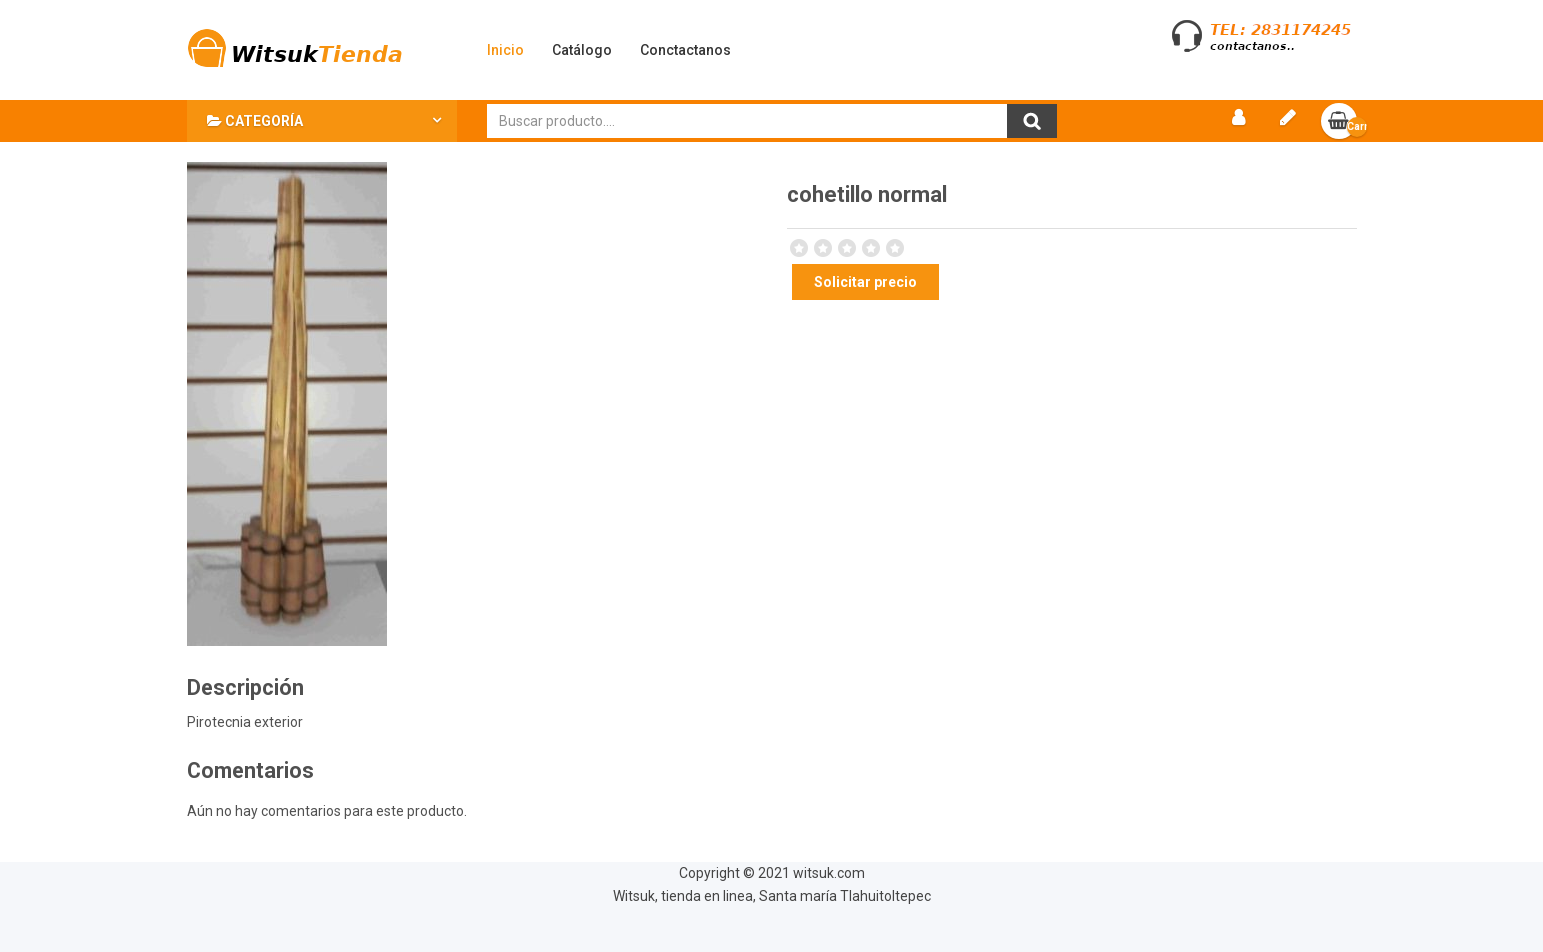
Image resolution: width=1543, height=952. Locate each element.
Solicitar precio (865, 282)
